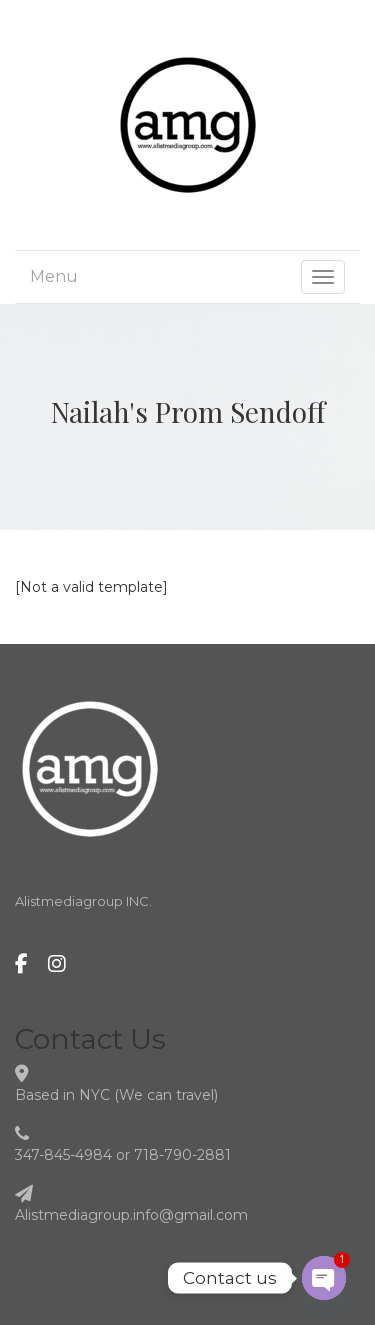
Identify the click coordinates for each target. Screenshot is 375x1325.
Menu (54, 276)
